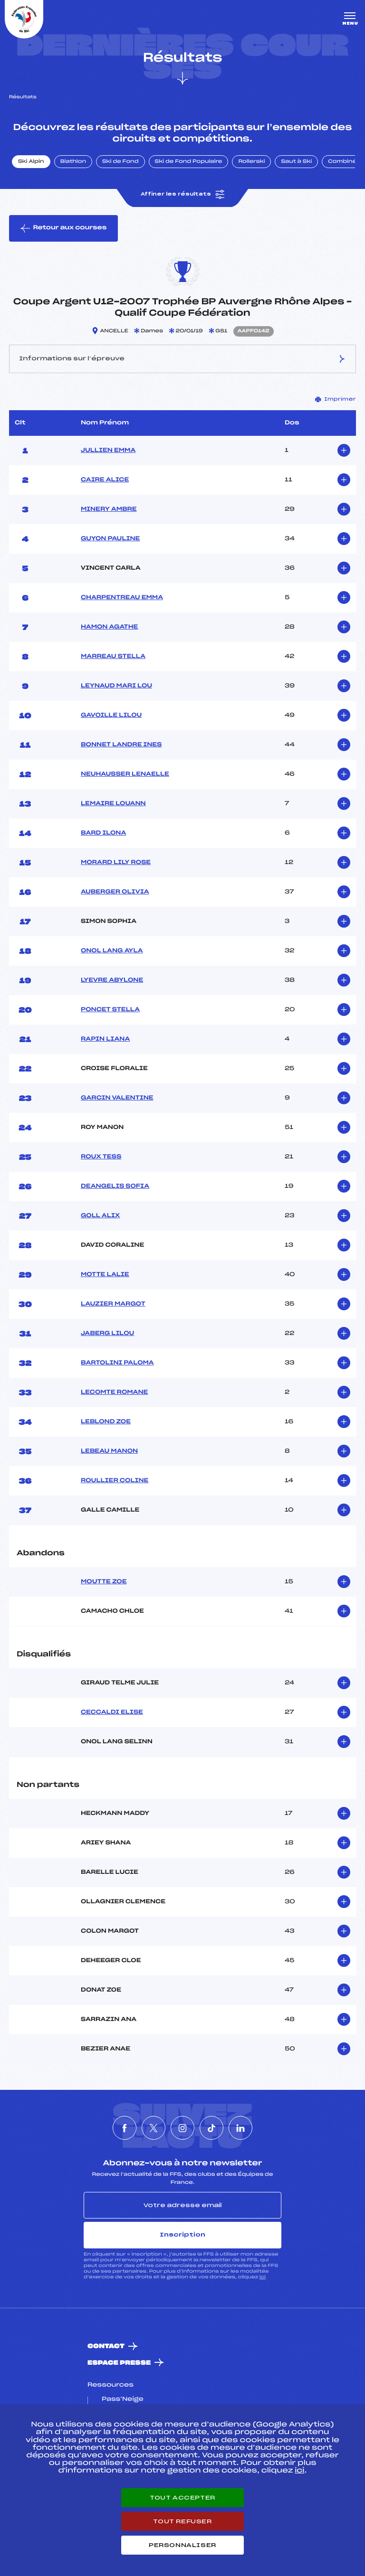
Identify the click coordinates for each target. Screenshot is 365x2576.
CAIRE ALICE (105, 480)
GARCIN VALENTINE (117, 1098)
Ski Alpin (31, 162)
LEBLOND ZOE (106, 1422)
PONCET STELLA (110, 1010)
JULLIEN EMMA (108, 450)
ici (262, 2277)
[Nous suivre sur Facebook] (124, 2128)
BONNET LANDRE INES (121, 745)
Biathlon (73, 162)
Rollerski (251, 162)
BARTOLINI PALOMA (117, 1363)
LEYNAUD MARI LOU (116, 686)
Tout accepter (182, 2498)
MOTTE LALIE (105, 1275)
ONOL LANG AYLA (112, 951)
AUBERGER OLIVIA (115, 892)
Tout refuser (182, 2521)
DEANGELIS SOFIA (115, 1186)
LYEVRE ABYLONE (112, 980)
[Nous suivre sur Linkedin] (240, 2128)
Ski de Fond (120, 162)
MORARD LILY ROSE (116, 862)
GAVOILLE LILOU (111, 715)
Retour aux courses (63, 228)
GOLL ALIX (100, 1216)
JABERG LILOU (107, 1333)
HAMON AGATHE (109, 627)
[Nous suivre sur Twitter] (153, 2128)
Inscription (182, 2235)
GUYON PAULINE (110, 539)
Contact (106, 2346)
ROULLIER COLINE (114, 1481)
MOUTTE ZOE (104, 1582)
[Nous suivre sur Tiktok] (211, 2128)
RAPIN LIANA (105, 1039)
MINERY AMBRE (109, 509)
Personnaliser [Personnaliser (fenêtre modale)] (182, 2545)
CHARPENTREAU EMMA (122, 598)
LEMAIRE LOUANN (113, 804)
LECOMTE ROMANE (114, 1392)
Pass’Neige (123, 2399)
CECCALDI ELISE (112, 1712)
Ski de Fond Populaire (188, 162)
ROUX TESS (101, 1157)
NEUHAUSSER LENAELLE (125, 774)
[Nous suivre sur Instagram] (182, 2128)
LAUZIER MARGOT (113, 1304)
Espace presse (119, 2363)
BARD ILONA (103, 833)
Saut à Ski (296, 162)
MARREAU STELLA (113, 656)
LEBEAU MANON (109, 1451)
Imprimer (335, 399)
